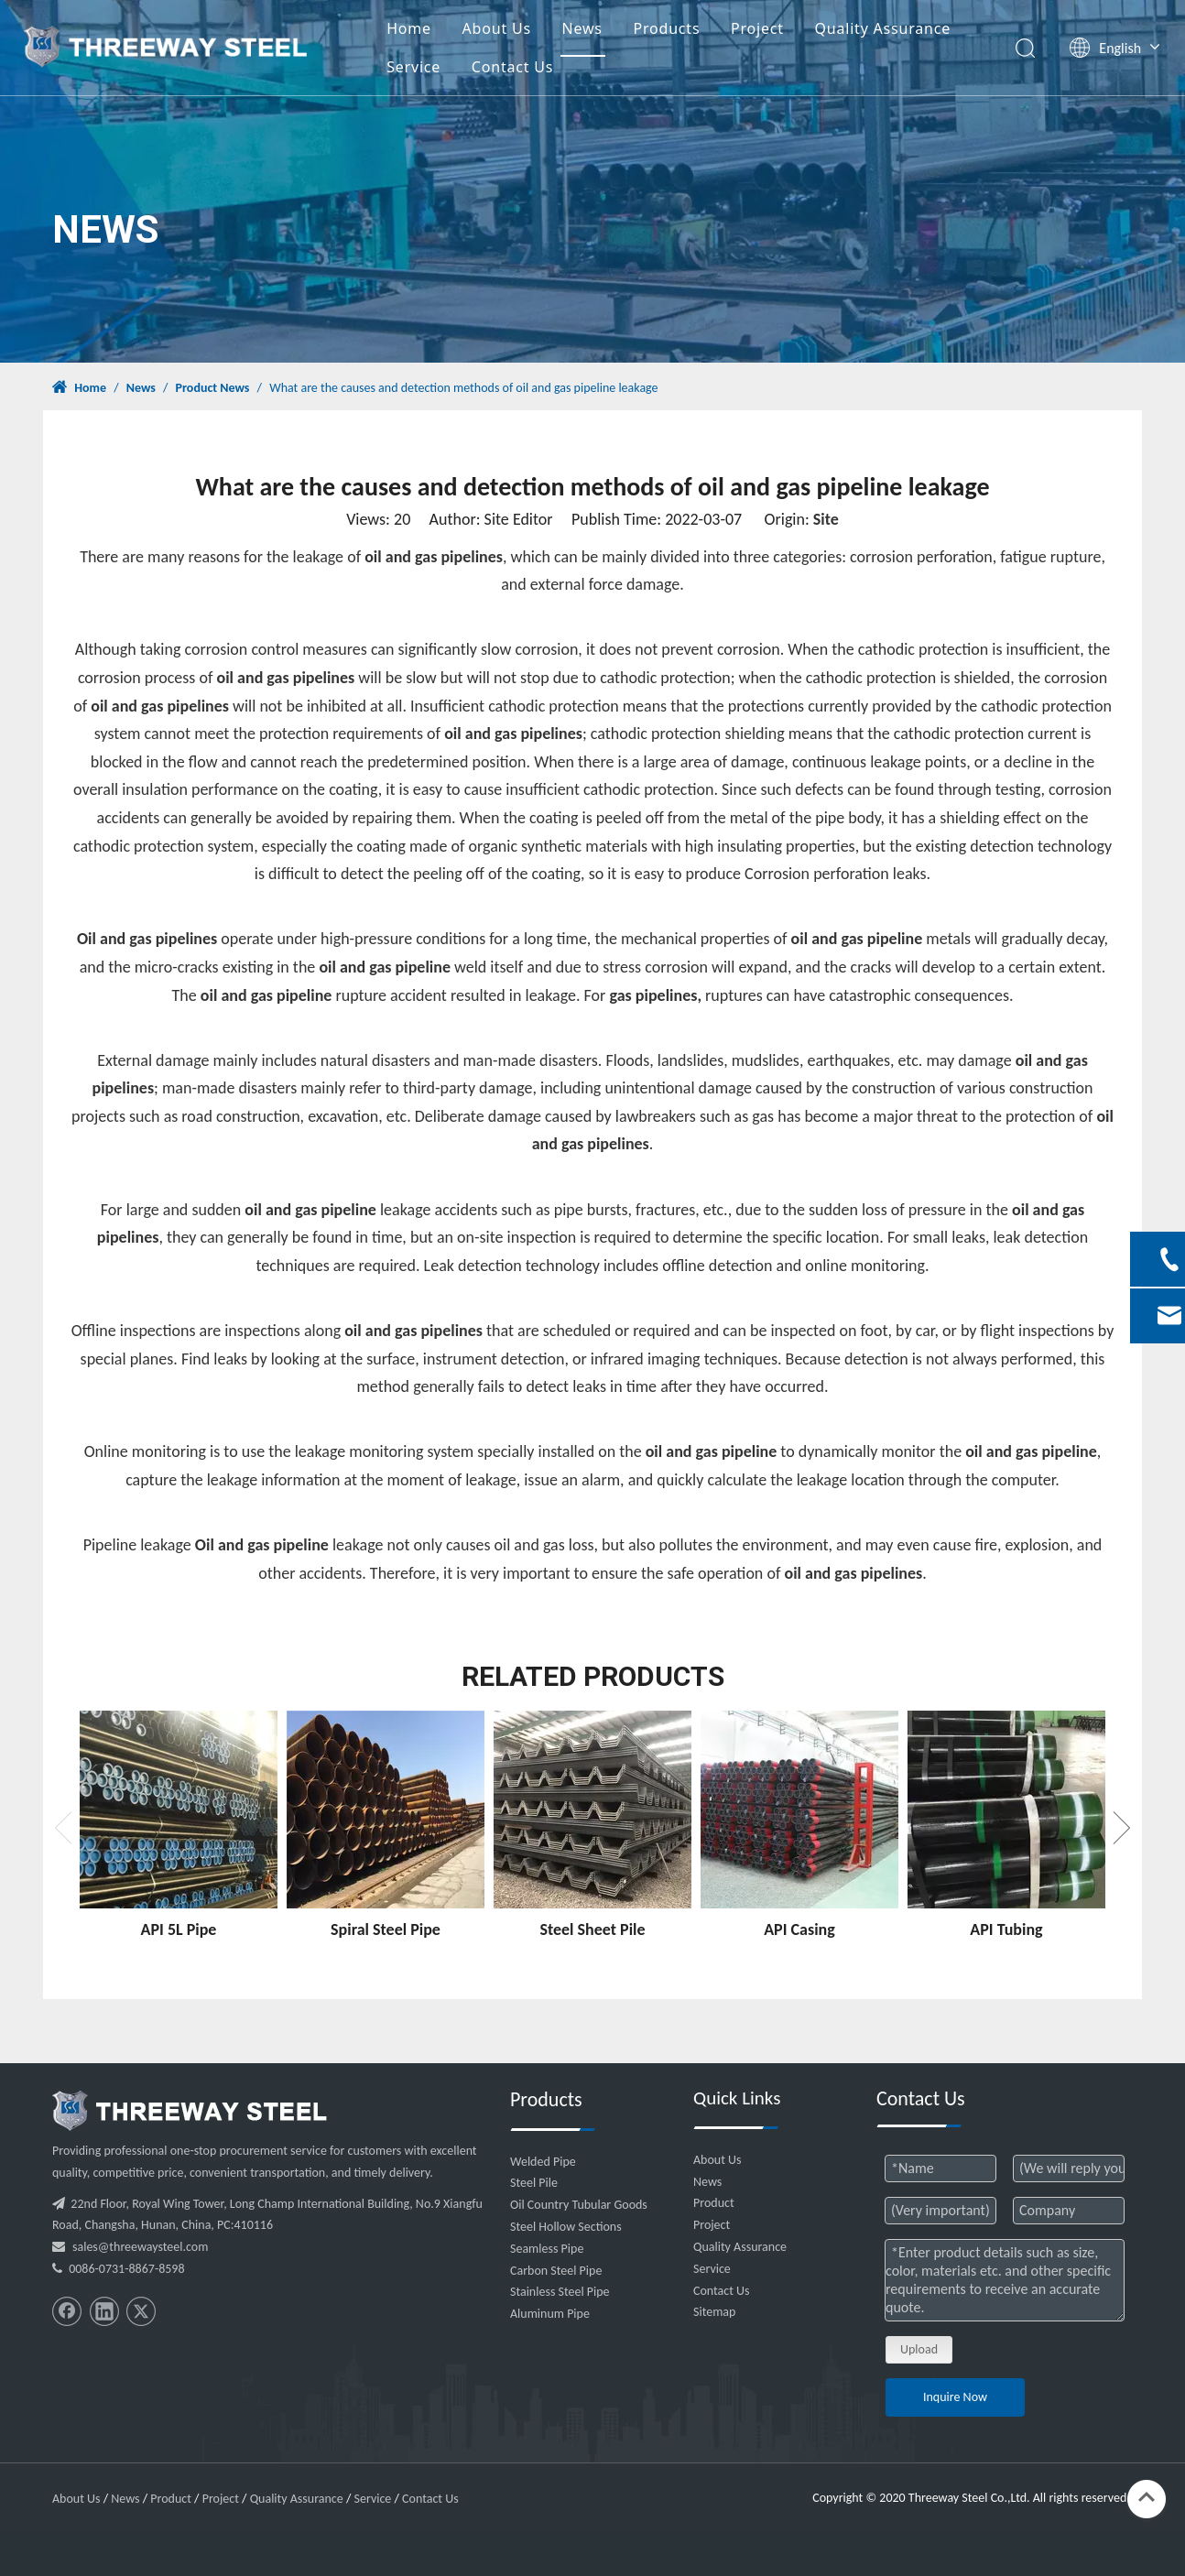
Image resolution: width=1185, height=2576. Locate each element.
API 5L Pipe (179, 1929)
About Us (520, 31)
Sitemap (714, 2312)
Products (691, 31)
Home (432, 31)
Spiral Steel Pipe (385, 1929)
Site (826, 519)
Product (713, 2203)
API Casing (799, 1929)
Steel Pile (534, 2182)
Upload (919, 2349)
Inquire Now (955, 2397)
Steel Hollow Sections (566, 2226)
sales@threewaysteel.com (140, 2247)
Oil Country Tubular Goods (578, 2204)
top (1146, 2497)
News (606, 31)
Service (437, 70)
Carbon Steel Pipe (556, 2270)
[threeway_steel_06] (189, 2111)
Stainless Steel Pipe (560, 2291)
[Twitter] (141, 2311)
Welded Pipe (543, 2161)
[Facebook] (67, 2311)
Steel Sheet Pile (592, 1929)
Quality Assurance (907, 31)
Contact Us (536, 70)
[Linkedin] (104, 2311)
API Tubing (1006, 1929)
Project (781, 31)
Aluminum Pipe (550, 2313)
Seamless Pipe (546, 2248)
